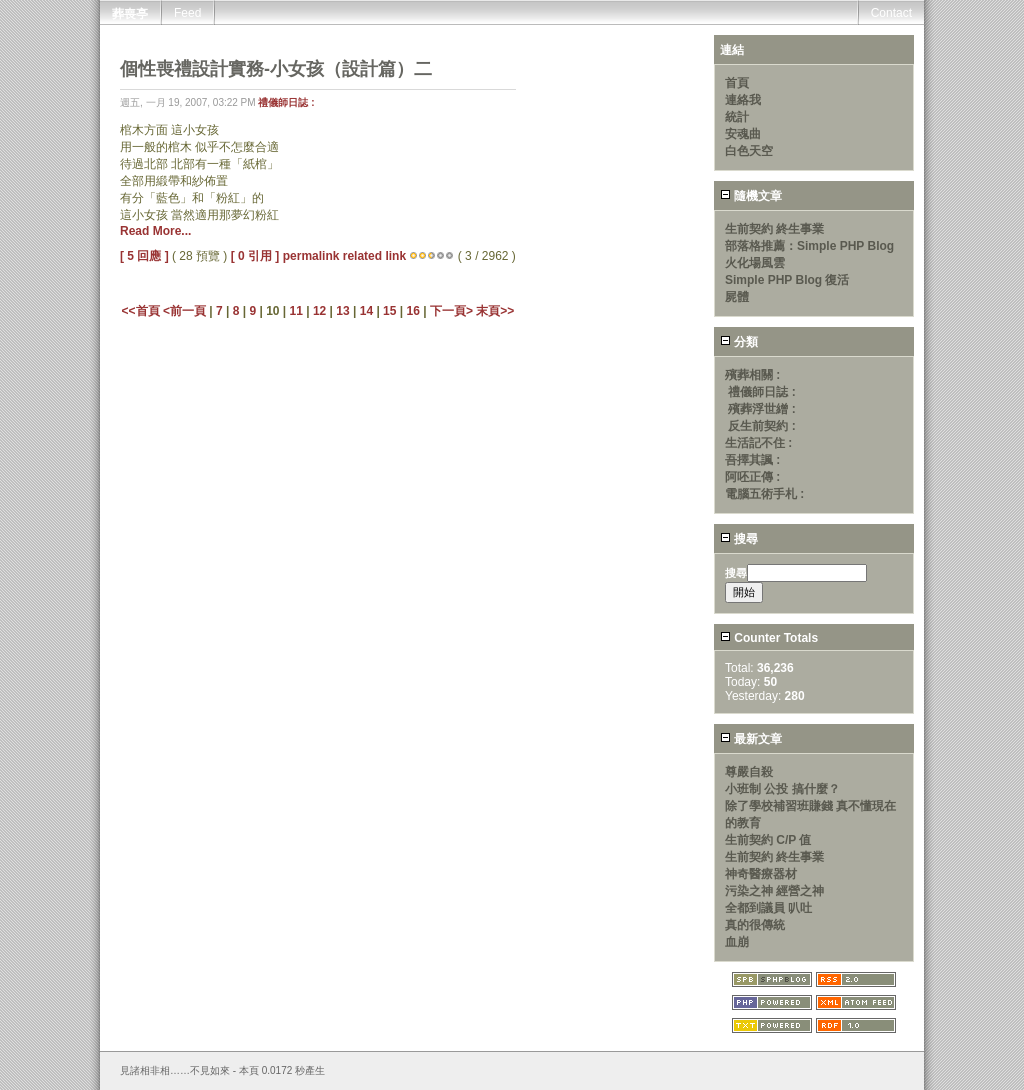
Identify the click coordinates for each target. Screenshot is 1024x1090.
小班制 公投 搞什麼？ (782, 789)
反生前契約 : (761, 426)
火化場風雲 (755, 263)
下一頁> (453, 311)
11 (296, 311)
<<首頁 (142, 311)
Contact (891, 13)
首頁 (737, 83)
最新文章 (751, 739)
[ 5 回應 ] (144, 256)
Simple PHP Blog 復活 (787, 280)
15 (389, 311)
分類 (739, 342)
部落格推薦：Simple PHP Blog (809, 246)
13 (342, 311)
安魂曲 (743, 134)
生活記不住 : (758, 443)
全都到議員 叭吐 (768, 908)
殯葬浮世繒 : (761, 409)
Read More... (155, 231)
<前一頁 (186, 311)
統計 (737, 117)
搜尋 (739, 539)
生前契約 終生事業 (774, 229)
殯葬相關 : (752, 375)
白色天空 (749, 151)
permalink (311, 256)
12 (319, 311)
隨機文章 (751, 196)
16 (412, 311)
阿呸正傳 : (752, 477)
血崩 (737, 942)
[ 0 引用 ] (255, 256)
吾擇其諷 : (752, 460)
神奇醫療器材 (761, 874)
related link (374, 256)
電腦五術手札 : (764, 494)
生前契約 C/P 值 (768, 840)
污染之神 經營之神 (774, 891)
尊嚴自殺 (749, 772)
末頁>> (495, 311)
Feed (187, 13)
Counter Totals (769, 638)
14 (366, 311)
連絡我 (743, 100)
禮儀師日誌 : (286, 102)
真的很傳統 (755, 925)
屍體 (737, 297)
